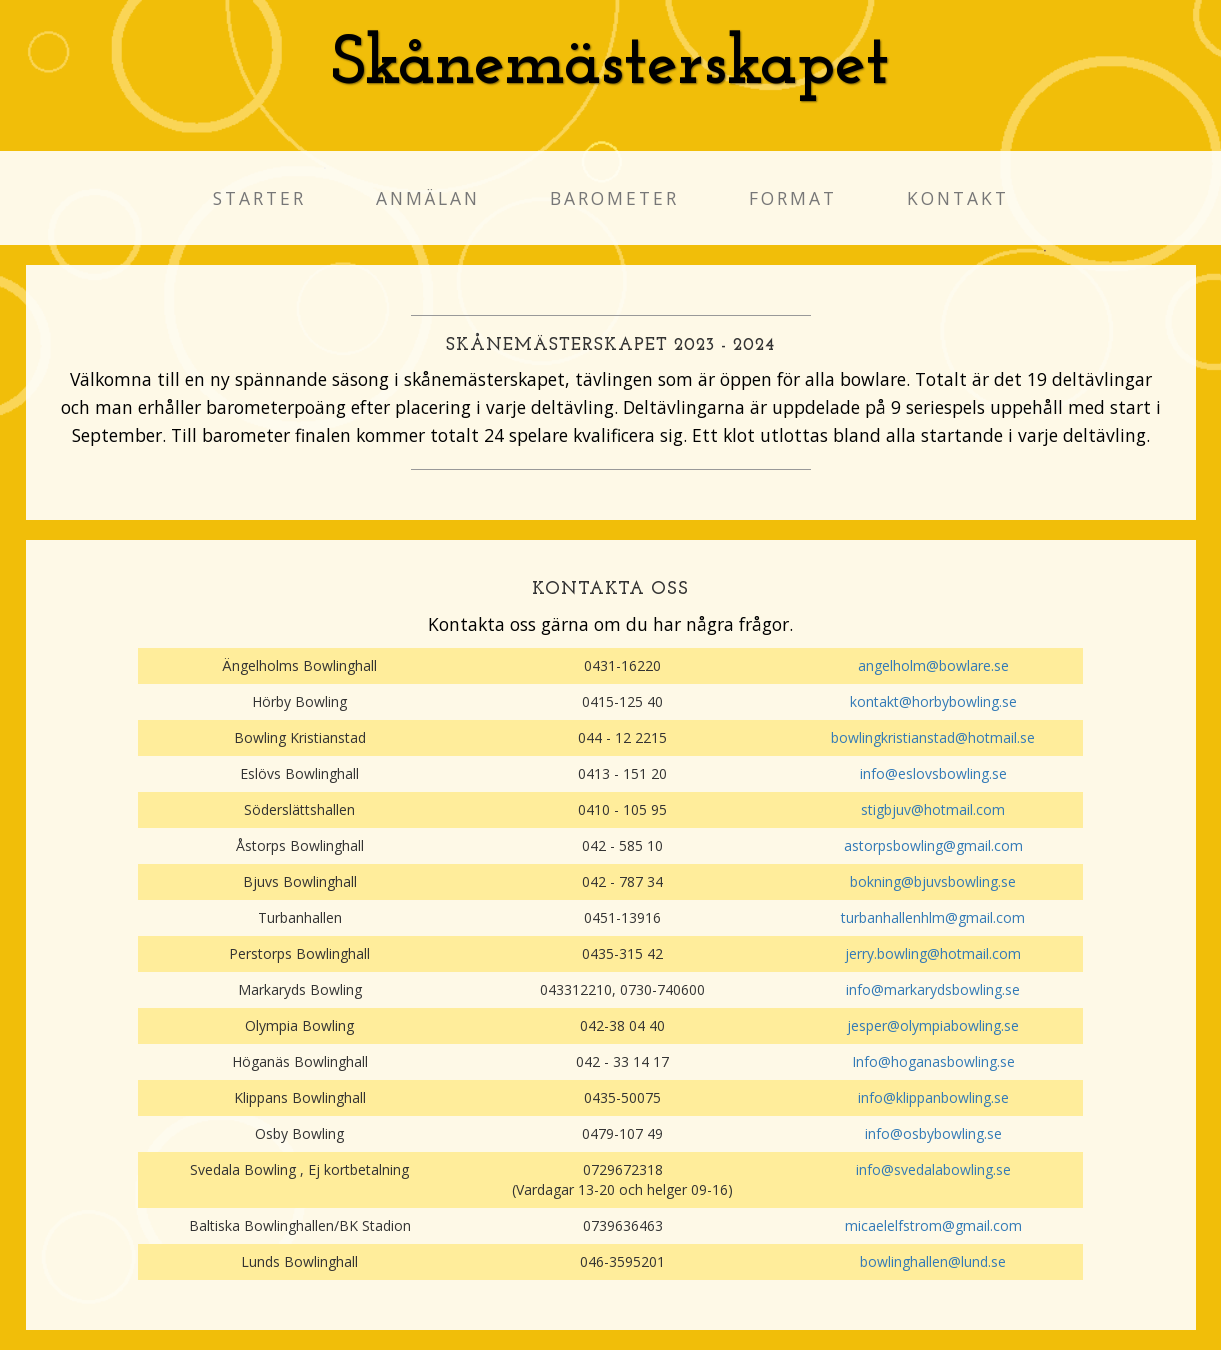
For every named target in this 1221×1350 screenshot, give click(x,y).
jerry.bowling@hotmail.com (933, 953)
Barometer (614, 198)
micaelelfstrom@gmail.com (933, 1225)
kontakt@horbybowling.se (933, 701)
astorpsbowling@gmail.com (933, 845)
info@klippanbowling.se (933, 1097)
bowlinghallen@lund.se (933, 1261)
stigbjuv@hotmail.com (933, 809)
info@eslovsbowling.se (933, 773)
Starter (259, 198)
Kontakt (958, 198)
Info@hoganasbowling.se (933, 1061)
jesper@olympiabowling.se (933, 1025)
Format (793, 198)
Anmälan (428, 198)
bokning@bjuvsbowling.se (933, 881)
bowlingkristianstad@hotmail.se (933, 737)
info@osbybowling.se (933, 1133)
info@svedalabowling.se (933, 1169)
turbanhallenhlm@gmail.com (933, 917)
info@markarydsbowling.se (933, 989)
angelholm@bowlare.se (933, 665)
